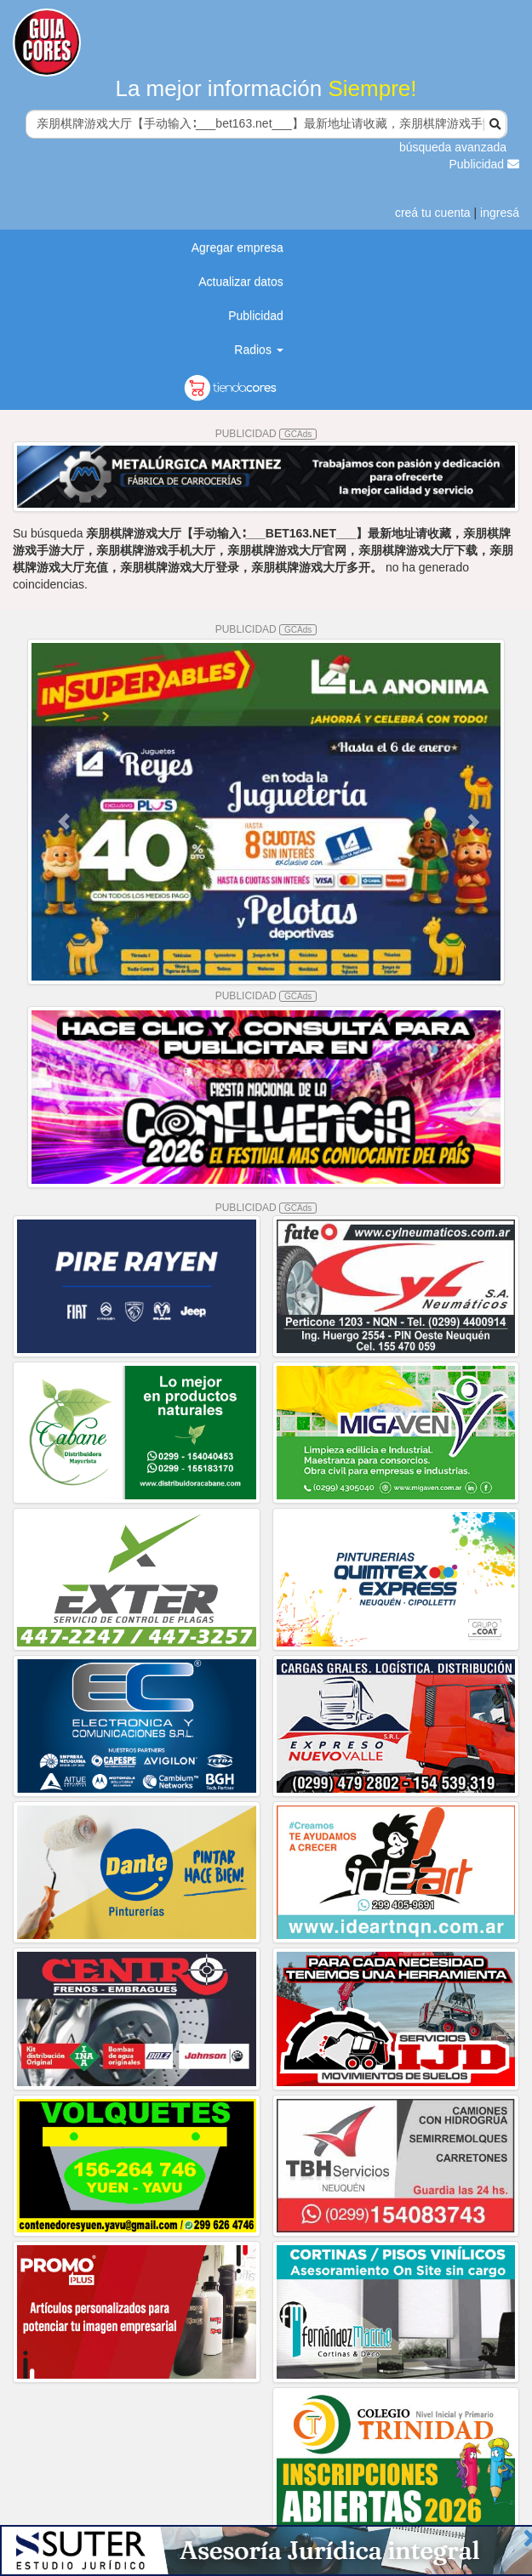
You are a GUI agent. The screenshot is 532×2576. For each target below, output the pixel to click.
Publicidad (484, 164)
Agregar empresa (237, 247)
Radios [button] (258, 349)
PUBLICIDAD (266, 434)
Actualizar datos (240, 281)
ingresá (499, 212)
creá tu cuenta (433, 212)
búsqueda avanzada (452, 147)
